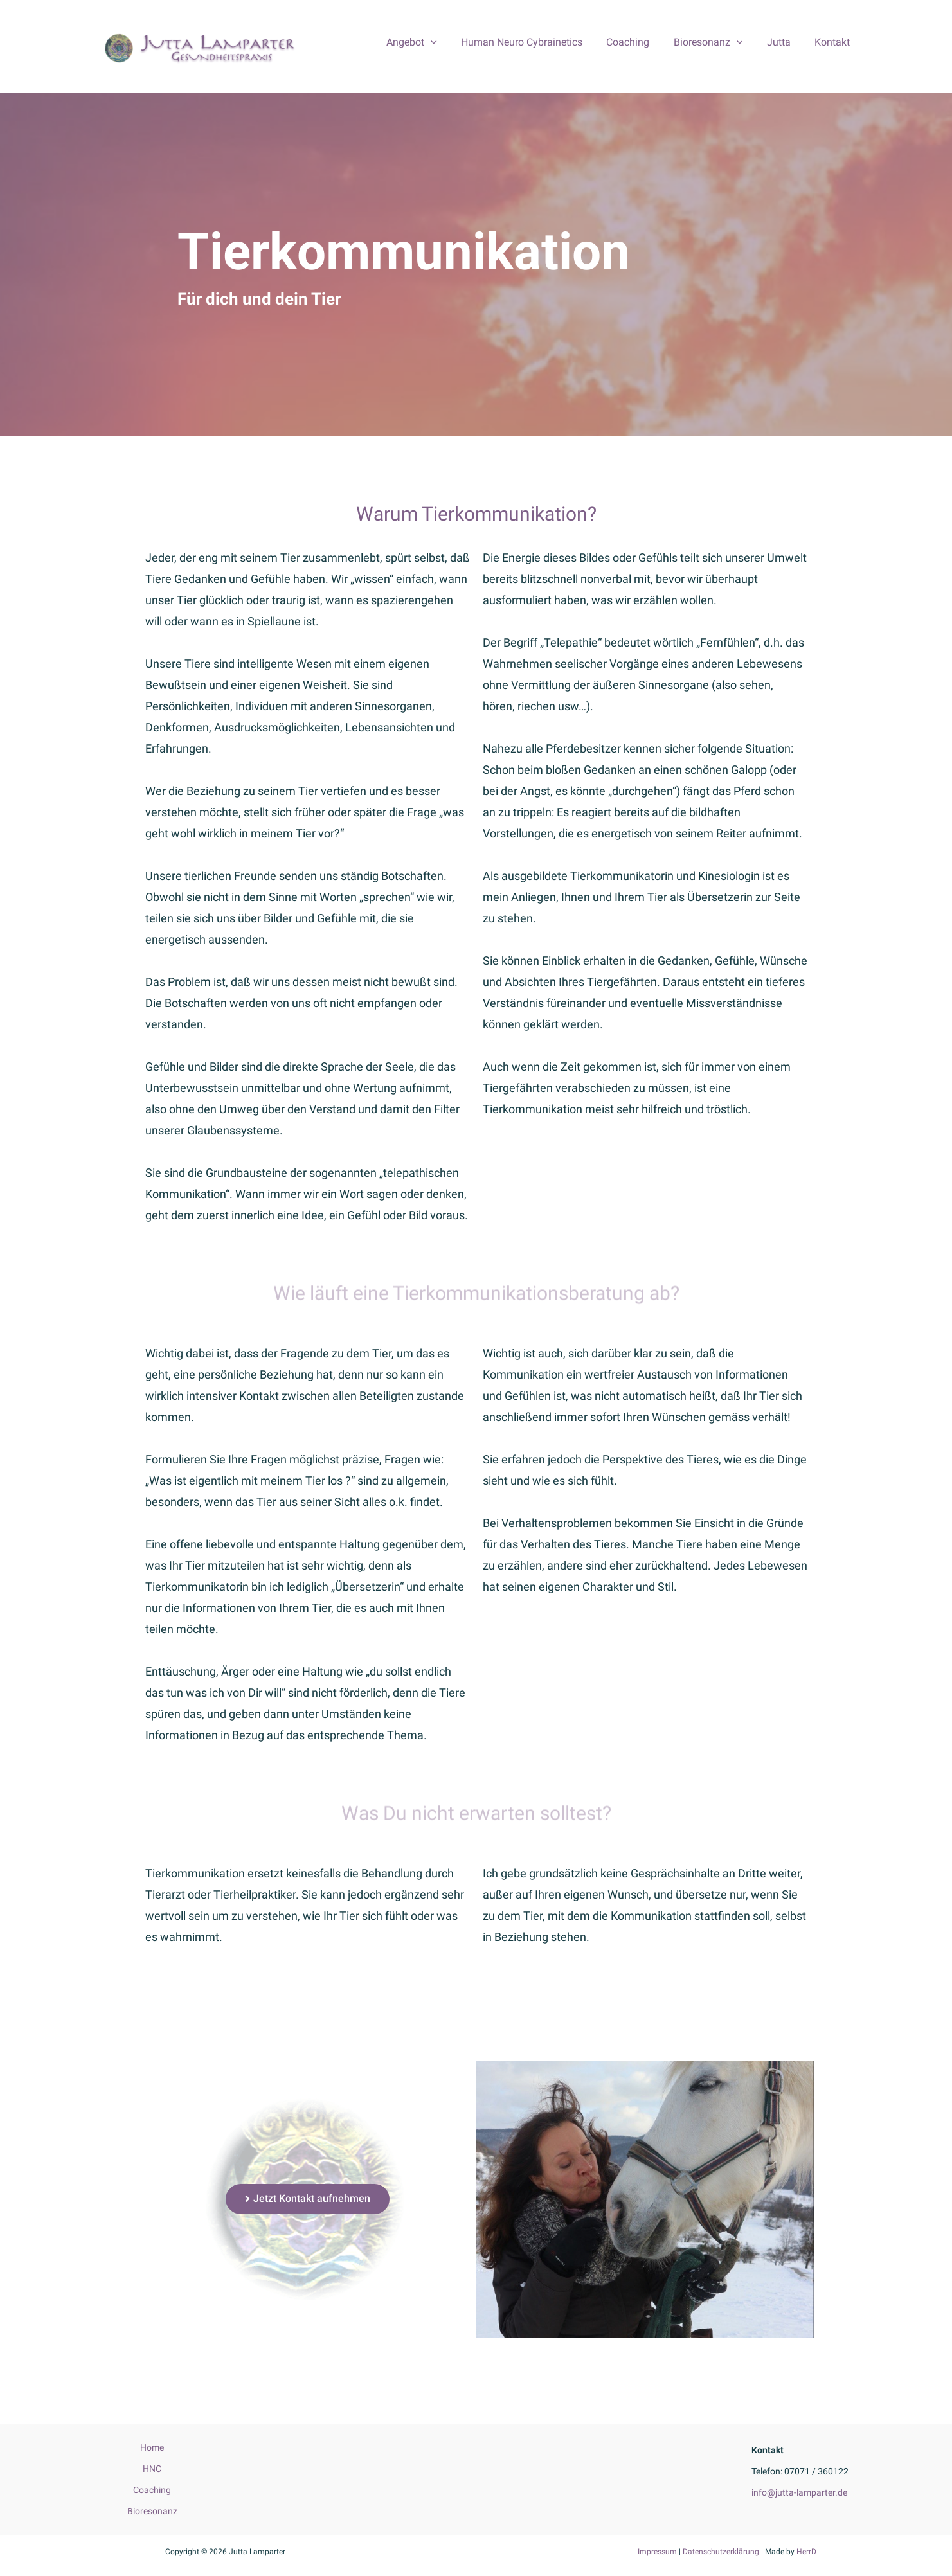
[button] (308, 2199)
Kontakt (834, 42)
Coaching (639, 42)
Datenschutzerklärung (721, 2551)
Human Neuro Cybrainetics (537, 42)
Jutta (784, 42)
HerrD (806, 2551)
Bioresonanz (716, 42)
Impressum (657, 2551)
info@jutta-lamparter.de (799, 2492)
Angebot (430, 42)
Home (152, 2447)
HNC (152, 2469)
